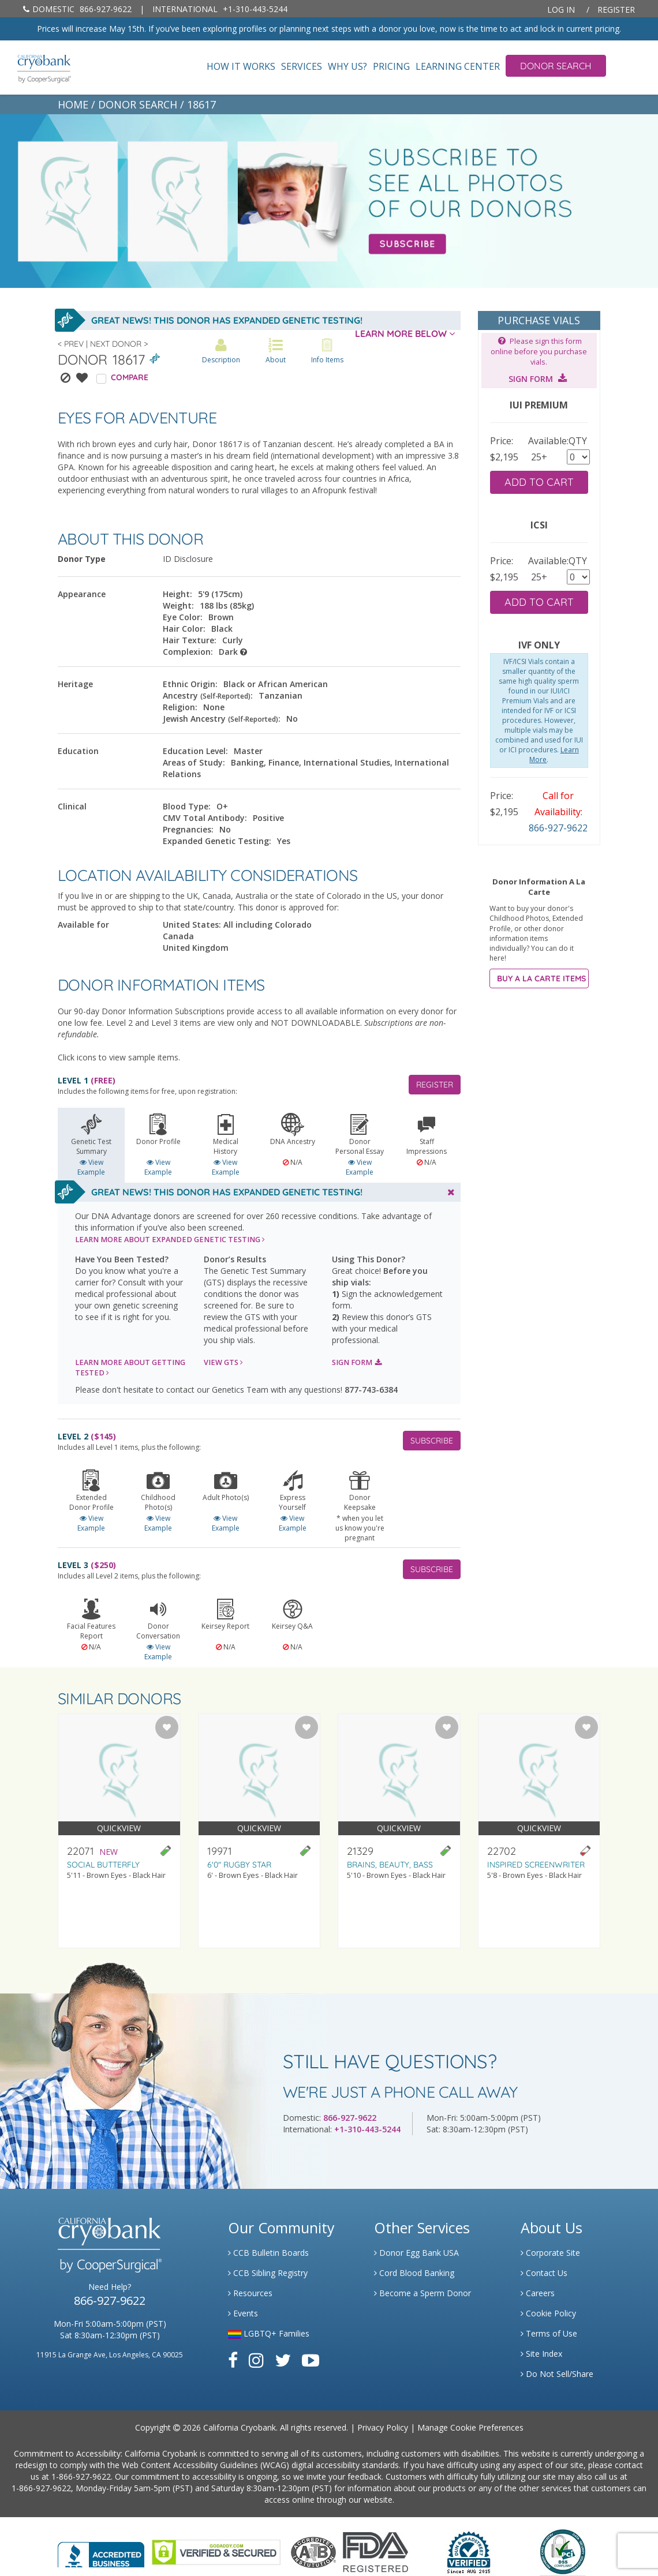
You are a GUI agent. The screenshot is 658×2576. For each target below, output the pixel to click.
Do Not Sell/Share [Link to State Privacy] (557, 2373)
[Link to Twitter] (283, 2360)
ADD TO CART (539, 482)
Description (221, 351)
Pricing (391, 67)
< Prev (71, 344)
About (276, 351)
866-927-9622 (77, 8)
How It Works (241, 67)
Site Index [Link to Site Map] (541, 2353)
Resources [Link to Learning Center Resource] (250, 2293)
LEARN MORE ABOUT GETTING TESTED (130, 1368)
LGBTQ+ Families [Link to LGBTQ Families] (268, 2333)
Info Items (327, 351)
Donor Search (556, 66)
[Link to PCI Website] (562, 2551)
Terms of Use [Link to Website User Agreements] (549, 2333)
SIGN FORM (357, 1362)
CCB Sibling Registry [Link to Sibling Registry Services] (268, 2272)
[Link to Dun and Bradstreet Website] (469, 2551)
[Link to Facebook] (233, 2360)
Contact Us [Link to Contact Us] (544, 2272)
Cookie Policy (548, 2313)
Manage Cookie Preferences (470, 2427)
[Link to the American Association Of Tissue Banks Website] (313, 2551)
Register (616, 9)
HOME (73, 104)
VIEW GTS (223, 1362)
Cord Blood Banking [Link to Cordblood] (414, 2272)
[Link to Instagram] (256, 2360)
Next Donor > (119, 344)
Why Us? (347, 67)
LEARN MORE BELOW (405, 333)
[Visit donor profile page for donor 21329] (399, 1831)
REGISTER (434, 1084)
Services (301, 67)
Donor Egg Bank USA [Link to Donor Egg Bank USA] (416, 2252)
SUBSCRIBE (431, 1440)
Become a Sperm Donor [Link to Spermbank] (422, 2293)
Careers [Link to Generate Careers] (538, 2293)
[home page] (35, 67)
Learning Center (458, 67)
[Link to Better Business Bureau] (101, 2550)
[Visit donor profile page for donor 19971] (259, 1831)
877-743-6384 (371, 1389)
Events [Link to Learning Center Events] (243, 2313)
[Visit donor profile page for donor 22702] (539, 1831)
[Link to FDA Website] (375, 2551)
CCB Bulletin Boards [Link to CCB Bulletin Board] (268, 2252)
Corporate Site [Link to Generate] (550, 2252)
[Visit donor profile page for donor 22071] (119, 1831)
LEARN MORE (170, 1239)
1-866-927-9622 (81, 2476)
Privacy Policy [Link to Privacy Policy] (382, 2427)
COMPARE (129, 377)
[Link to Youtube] (310, 2360)
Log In (561, 9)
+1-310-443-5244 (219, 8)
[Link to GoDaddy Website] (216, 2551)
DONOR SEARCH (137, 104)
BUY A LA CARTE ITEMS (541, 978)
